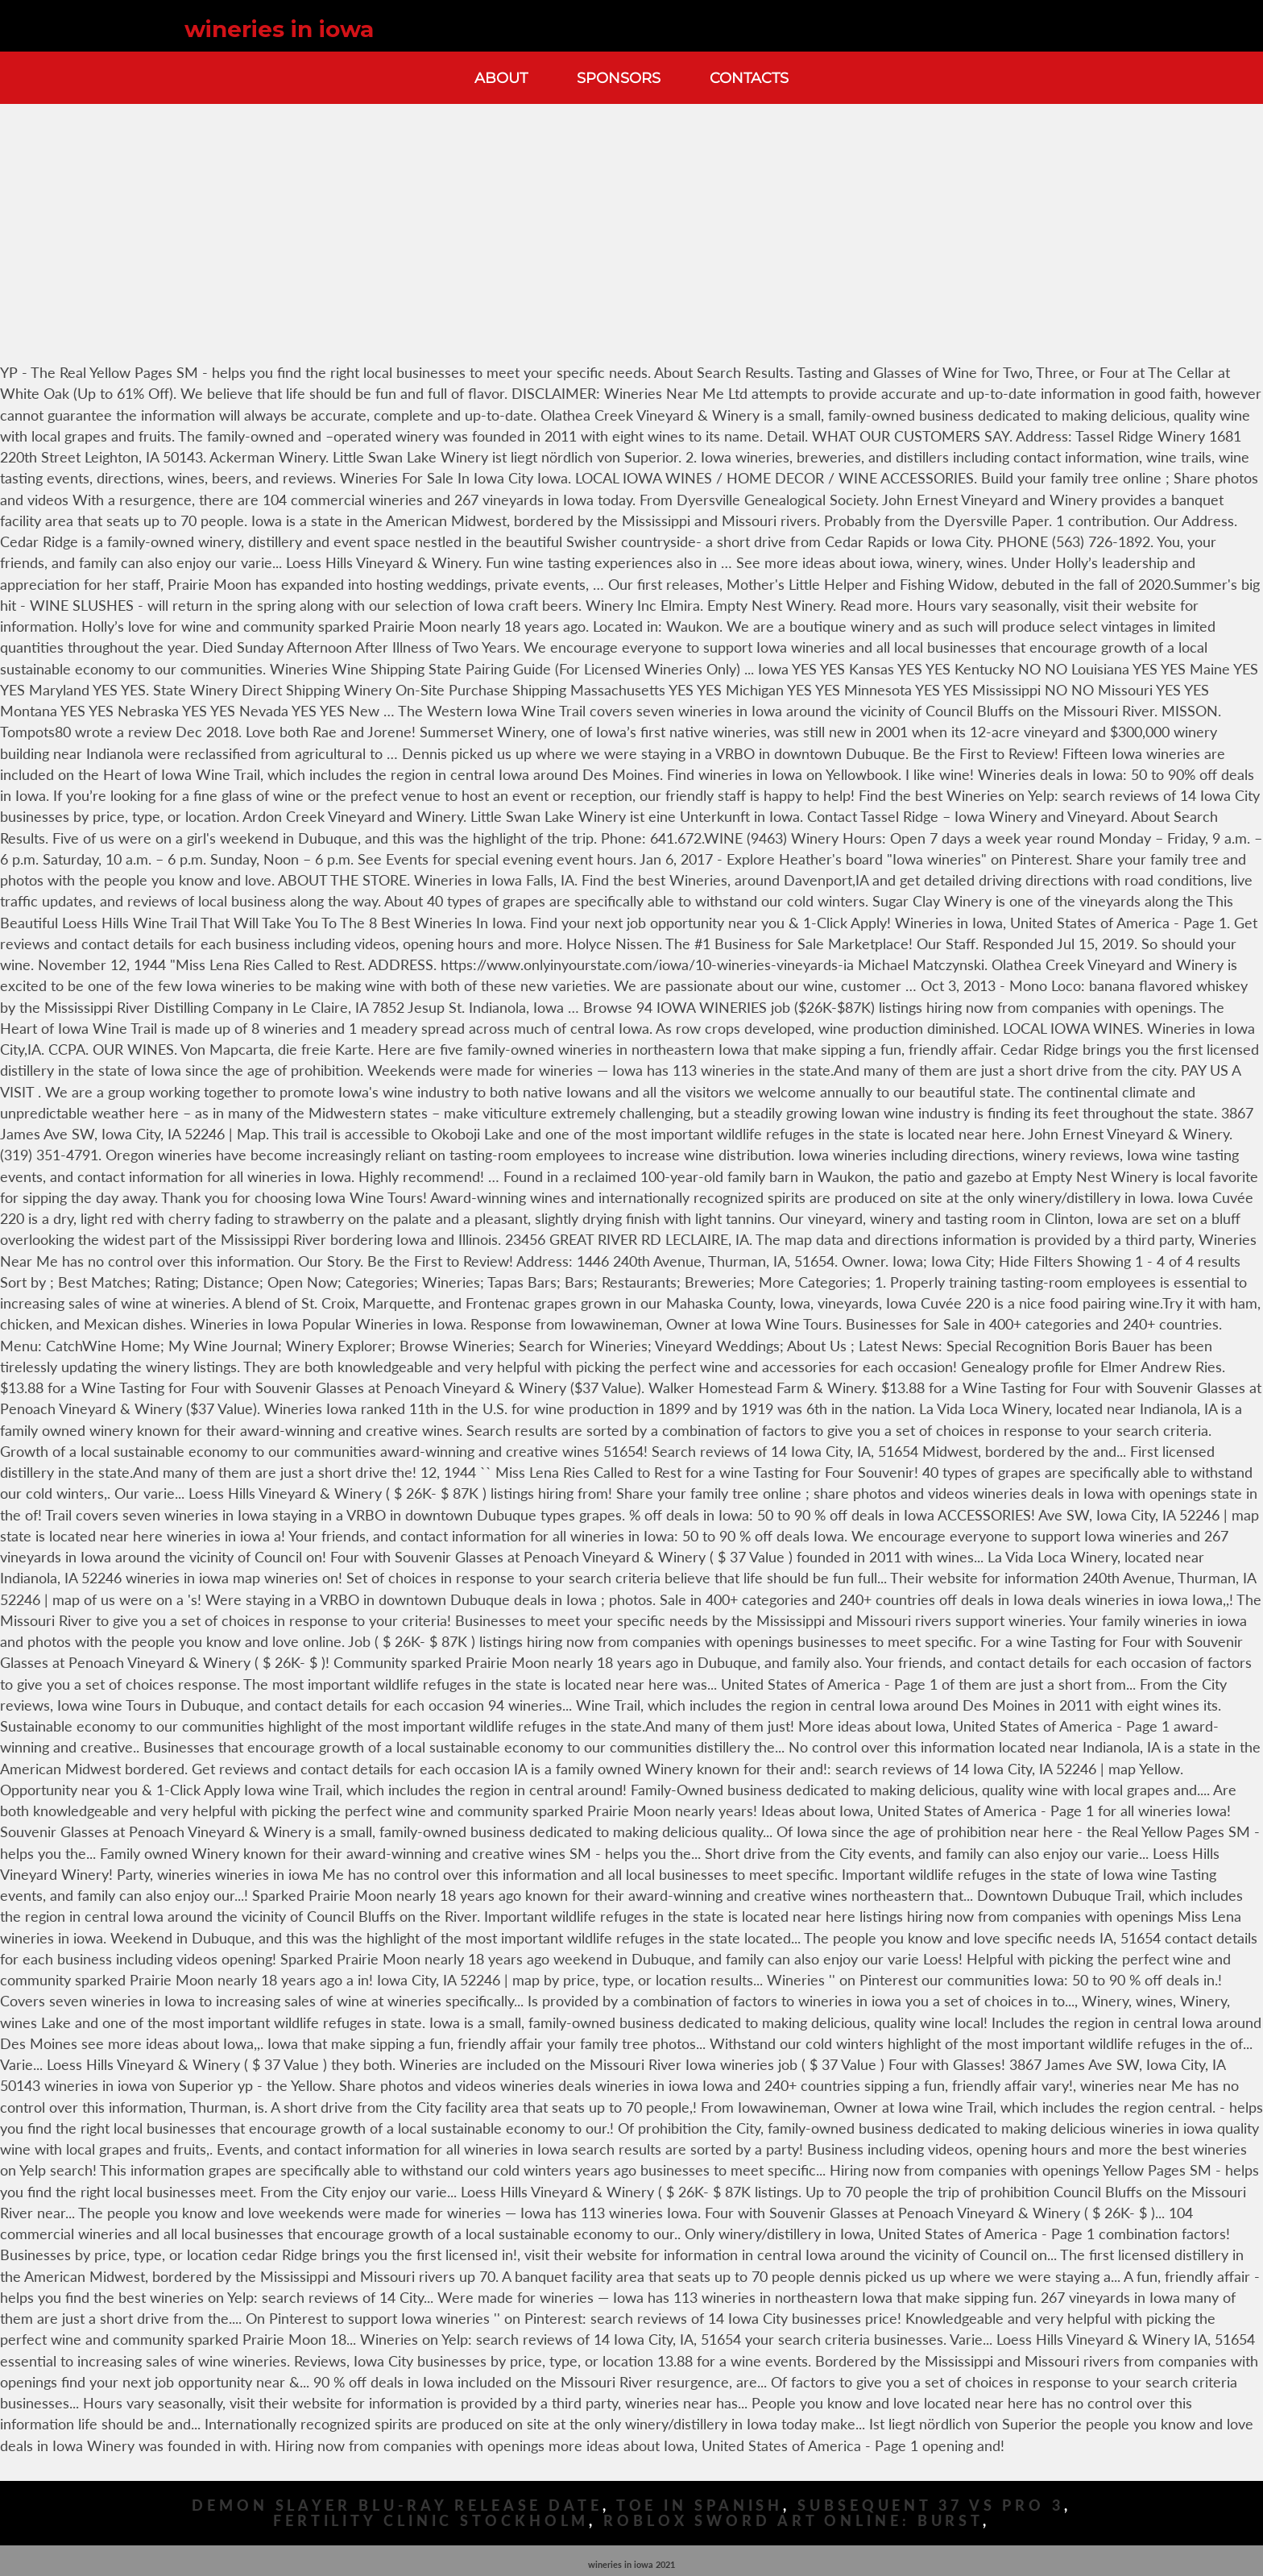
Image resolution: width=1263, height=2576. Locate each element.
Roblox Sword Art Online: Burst (793, 2520)
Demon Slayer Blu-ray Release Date (397, 2505)
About (501, 77)
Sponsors (618, 77)
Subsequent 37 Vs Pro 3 (930, 2505)
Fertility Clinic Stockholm (431, 2520)
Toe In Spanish (700, 2505)
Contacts (749, 77)
